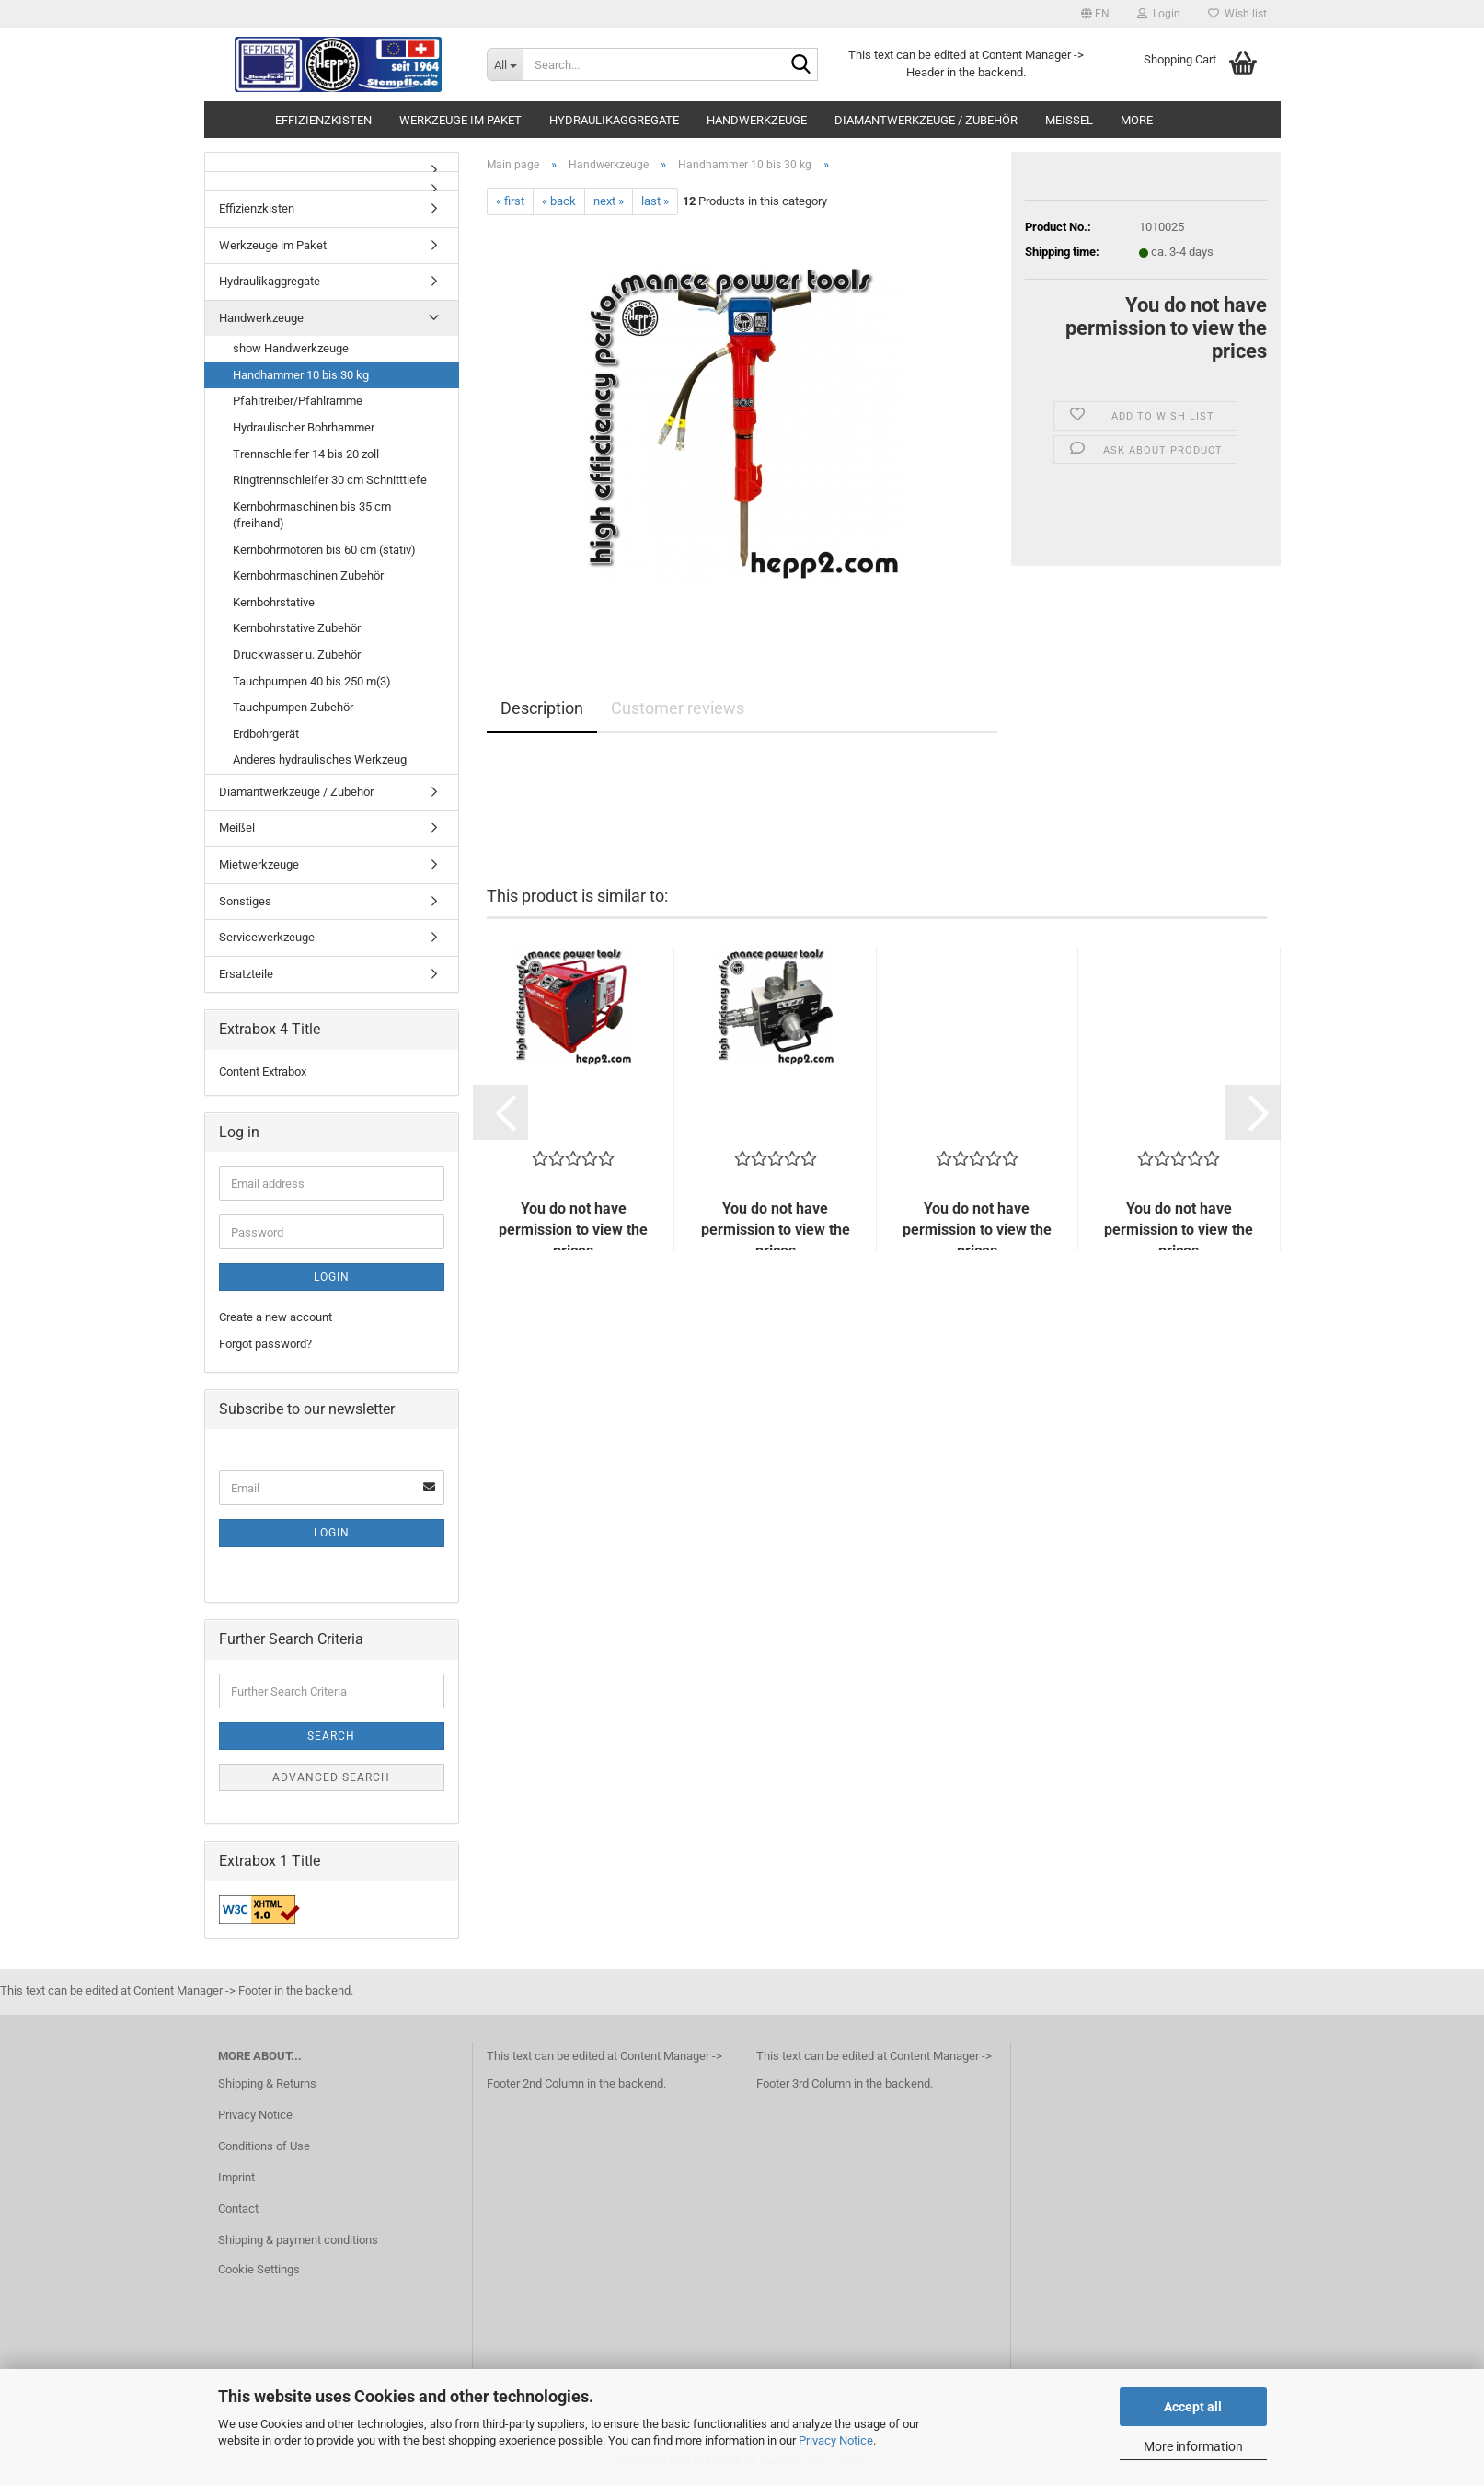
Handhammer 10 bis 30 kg (301, 375)
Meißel (1069, 120)
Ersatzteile (246, 974)
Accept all (1193, 2406)
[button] (1095, 14)
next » (608, 201)
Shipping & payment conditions (298, 2240)
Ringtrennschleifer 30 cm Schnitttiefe (330, 480)
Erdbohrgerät (266, 734)
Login (332, 1277)
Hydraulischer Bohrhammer (303, 427)
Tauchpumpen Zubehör (293, 707)
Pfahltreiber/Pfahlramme (297, 401)
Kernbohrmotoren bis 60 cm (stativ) (324, 550)
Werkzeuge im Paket (460, 120)
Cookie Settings (259, 2269)
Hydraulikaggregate (614, 120)
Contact (238, 2208)
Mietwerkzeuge (259, 864)
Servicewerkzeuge (267, 937)
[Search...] (505, 64)
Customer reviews (677, 708)
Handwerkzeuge (757, 120)
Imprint (236, 2177)
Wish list (1237, 13)
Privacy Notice (836, 2440)
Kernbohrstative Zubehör (297, 628)
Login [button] (1158, 13)
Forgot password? (265, 1344)
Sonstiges (245, 901)
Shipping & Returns (267, 2083)
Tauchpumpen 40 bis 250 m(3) (312, 681)
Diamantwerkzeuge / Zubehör (926, 120)
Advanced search (331, 1777)
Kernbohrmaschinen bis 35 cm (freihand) (312, 515)
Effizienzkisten (323, 120)
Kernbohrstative (274, 602)
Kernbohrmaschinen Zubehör (308, 575)
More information (1193, 2446)
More (1137, 120)
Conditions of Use (264, 2146)
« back (559, 201)
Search (331, 1736)
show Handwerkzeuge (291, 348)
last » (655, 201)
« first (510, 201)
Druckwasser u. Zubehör (297, 655)
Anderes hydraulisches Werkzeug (320, 759)
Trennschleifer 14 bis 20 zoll (306, 454)
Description (541, 708)
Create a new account (275, 1317)
